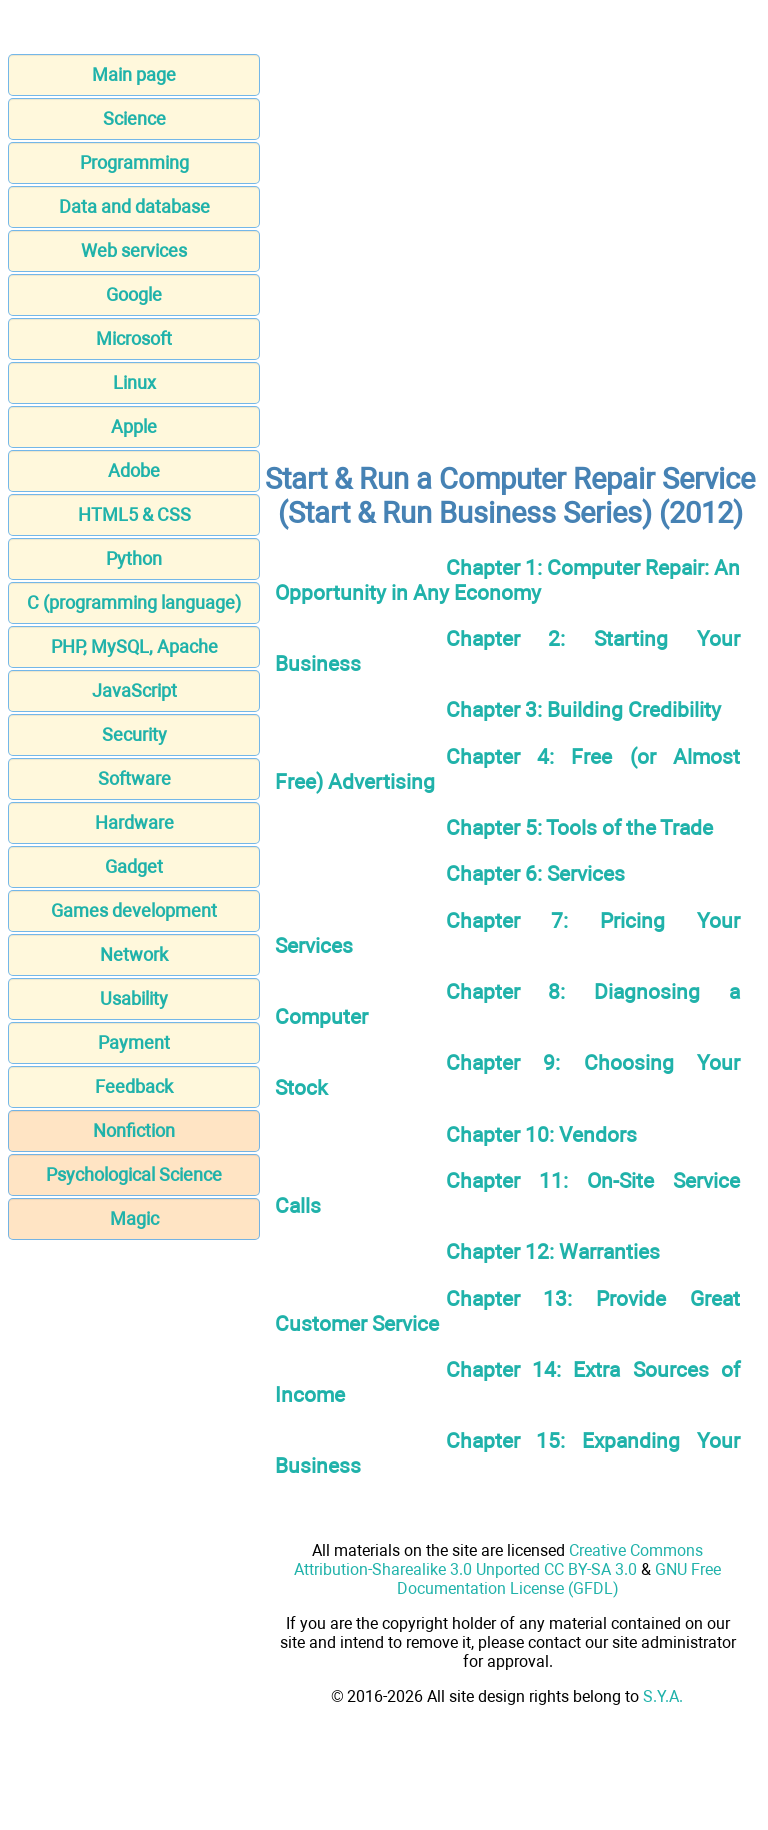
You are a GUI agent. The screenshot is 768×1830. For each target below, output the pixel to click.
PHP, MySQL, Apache (134, 646)
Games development (134, 910)
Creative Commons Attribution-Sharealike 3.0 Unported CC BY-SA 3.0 (498, 1560)
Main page (134, 74)
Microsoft (134, 338)
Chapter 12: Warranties (553, 1251)
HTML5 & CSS (134, 514)
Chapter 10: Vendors (541, 1134)
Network (134, 954)
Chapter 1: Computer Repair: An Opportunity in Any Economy (507, 580)
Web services (134, 250)
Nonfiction (134, 1130)
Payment (134, 1042)
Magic (134, 1218)
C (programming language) (134, 602)
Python (134, 558)
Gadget (134, 866)
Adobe (134, 470)
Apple (134, 426)
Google (134, 294)
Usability (134, 998)
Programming (134, 162)
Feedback (134, 1086)
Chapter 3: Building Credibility (583, 709)
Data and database (134, 206)
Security (134, 734)
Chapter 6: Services (535, 873)
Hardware (134, 822)
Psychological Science (134, 1174)
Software (134, 778)
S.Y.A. (663, 1696)
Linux (134, 382)
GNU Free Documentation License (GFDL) (559, 1579)
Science (134, 118)
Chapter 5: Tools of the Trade (579, 827)
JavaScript (134, 690)
